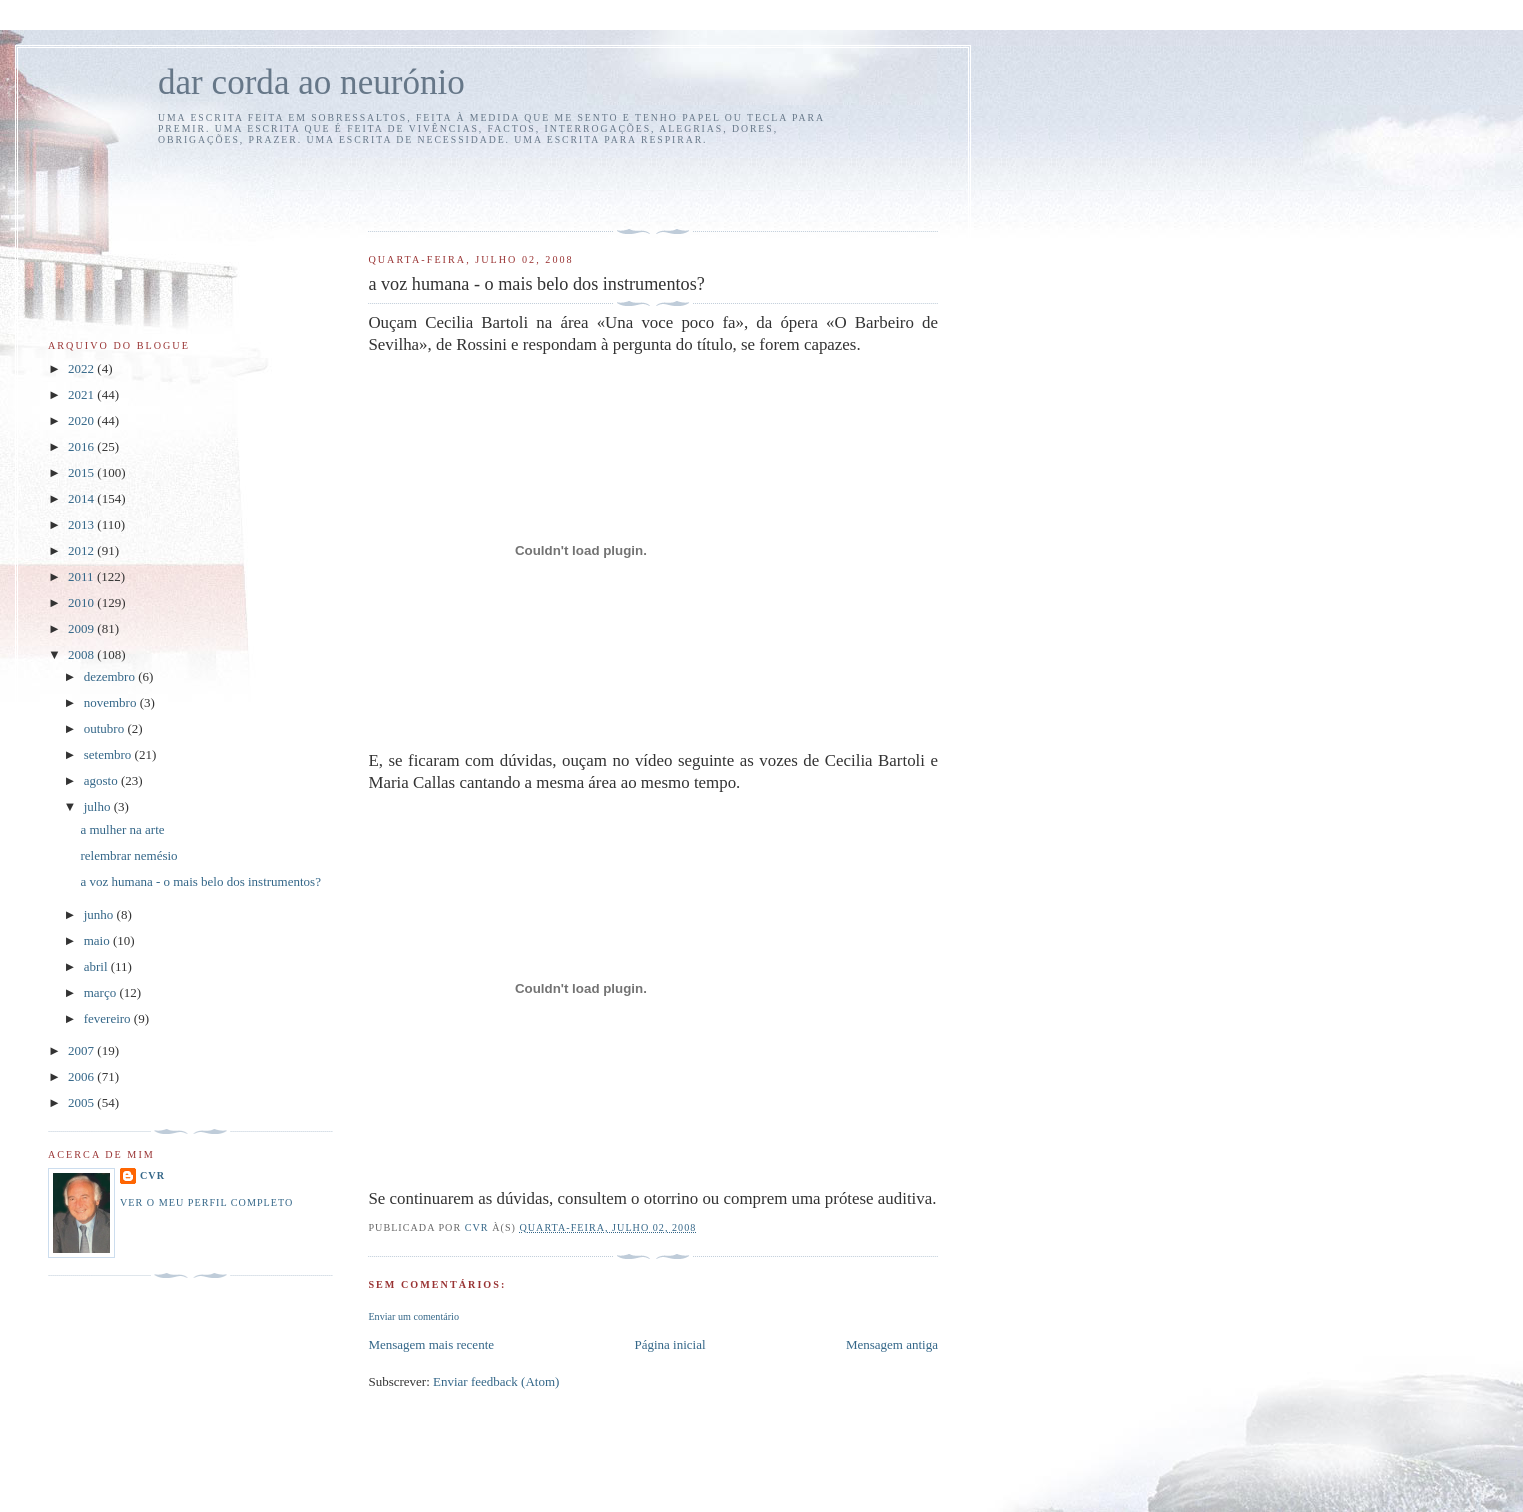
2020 (82, 420)
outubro (106, 728)
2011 (82, 576)
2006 (82, 1076)
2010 (82, 602)
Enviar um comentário (413, 1316)
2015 (82, 472)
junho (100, 914)
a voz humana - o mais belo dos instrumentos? (200, 881)
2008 (82, 654)
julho (99, 806)
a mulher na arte (122, 829)
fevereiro (109, 1018)
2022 (82, 368)
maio (98, 940)
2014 (82, 498)
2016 (82, 446)
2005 (82, 1102)
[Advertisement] (485, 185)
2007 (82, 1050)
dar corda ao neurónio (311, 82)
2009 (82, 628)
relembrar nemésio (128, 855)
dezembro (111, 676)
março (102, 992)
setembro (109, 754)
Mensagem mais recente (431, 1344)
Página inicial (669, 1344)
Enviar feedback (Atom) (496, 1381)
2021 (82, 394)
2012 (82, 550)
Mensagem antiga (892, 1344)
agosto (102, 780)
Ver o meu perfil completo (206, 1202)
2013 (82, 524)
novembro (112, 702)
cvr (152, 1175)
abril (97, 966)
